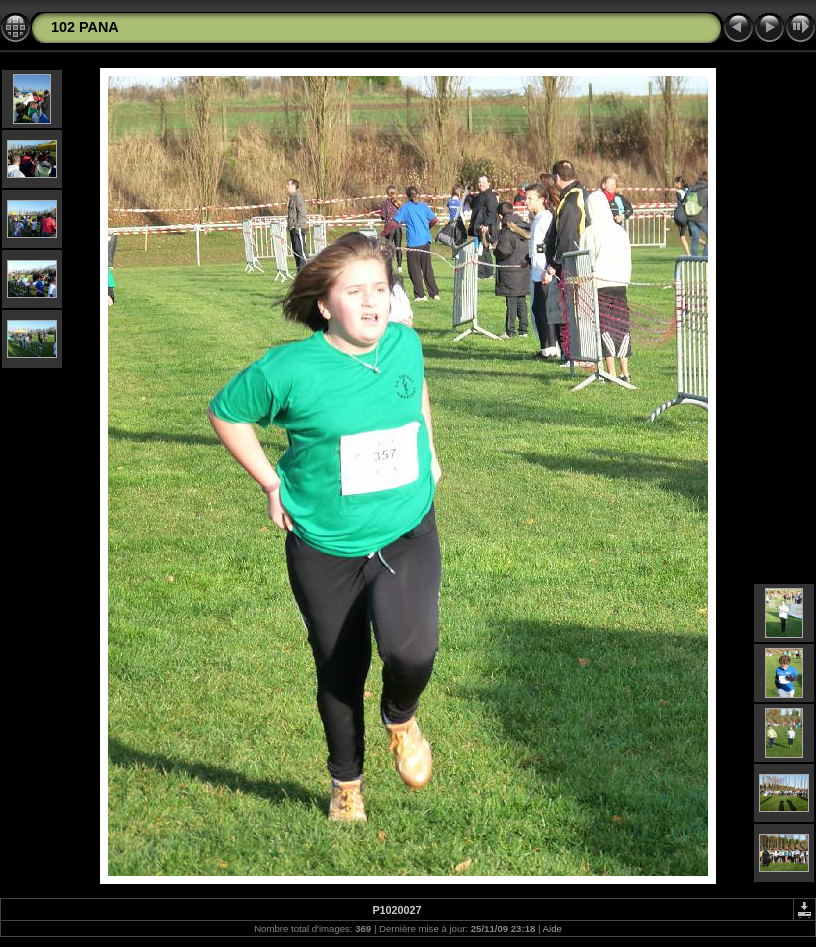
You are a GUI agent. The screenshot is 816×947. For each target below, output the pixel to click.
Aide (552, 928)
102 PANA (85, 27)
